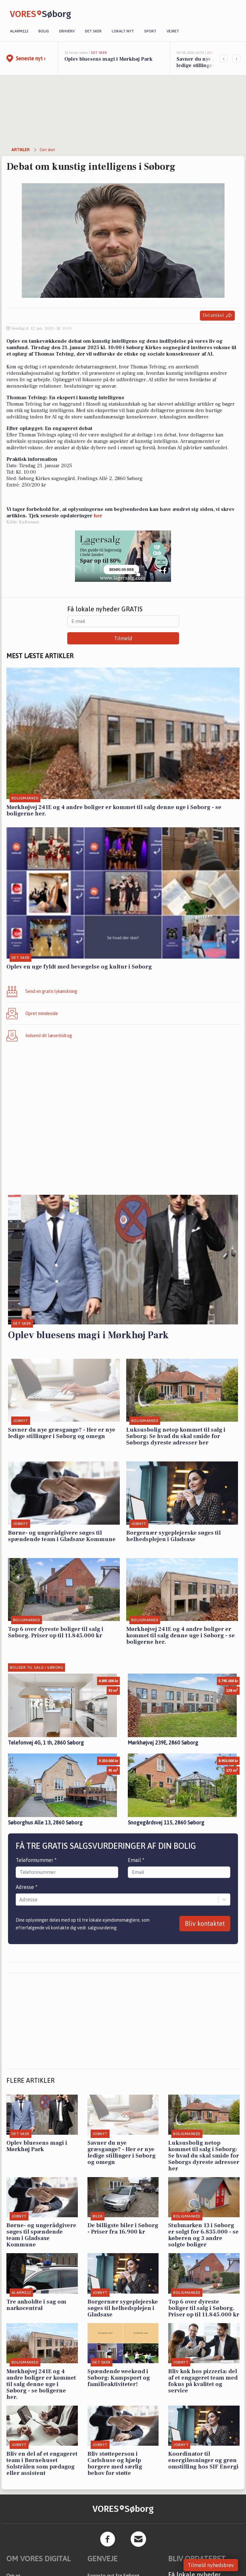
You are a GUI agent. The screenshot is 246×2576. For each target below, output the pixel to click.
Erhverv (67, 31)
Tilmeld (123, 638)
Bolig (43, 31)
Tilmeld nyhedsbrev (211, 2565)
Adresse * (26, 1887)
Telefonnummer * (36, 1860)
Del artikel (217, 316)
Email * (136, 1860)
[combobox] (19, 1899)
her (98, 516)
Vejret (173, 31)
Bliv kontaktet (205, 1923)
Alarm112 (19, 31)
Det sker (93, 31)
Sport (150, 31)
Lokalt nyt (123, 31)
